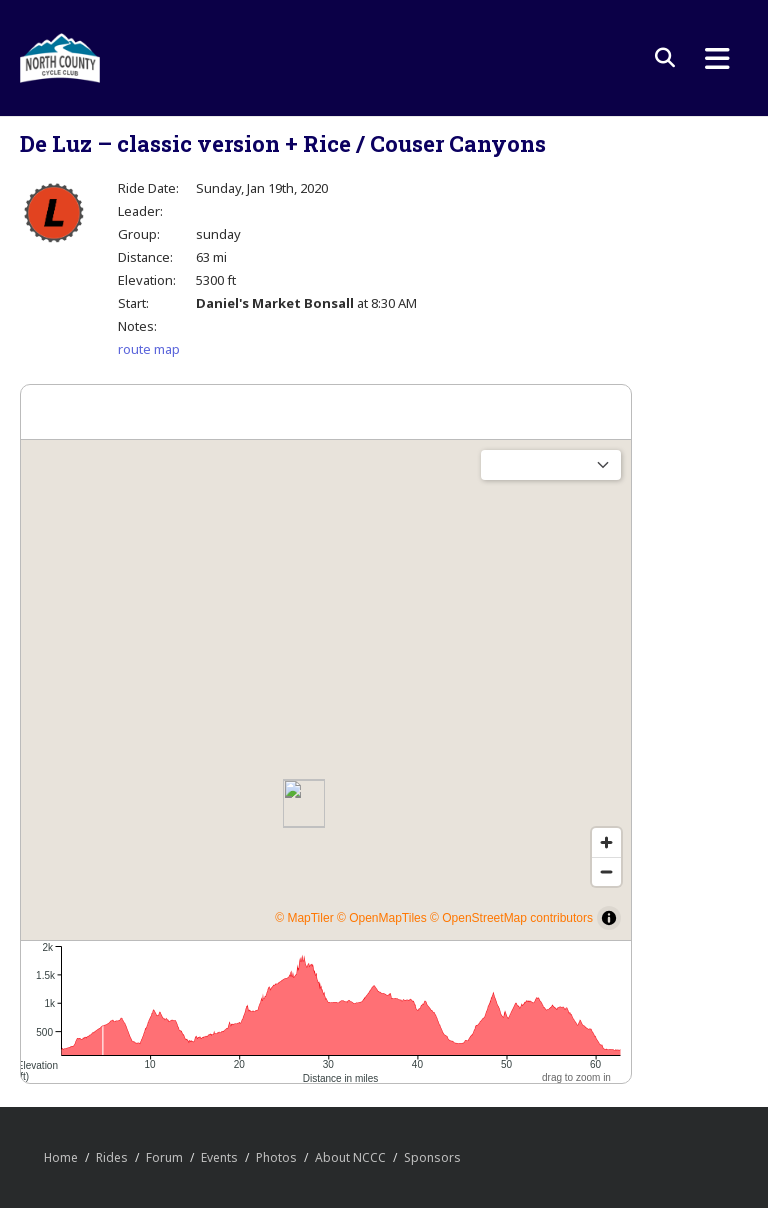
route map (149, 349)
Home (61, 1157)
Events (219, 1157)
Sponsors (432, 1157)
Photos (276, 1157)
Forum (164, 1157)
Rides (112, 1157)
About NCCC (350, 1157)
